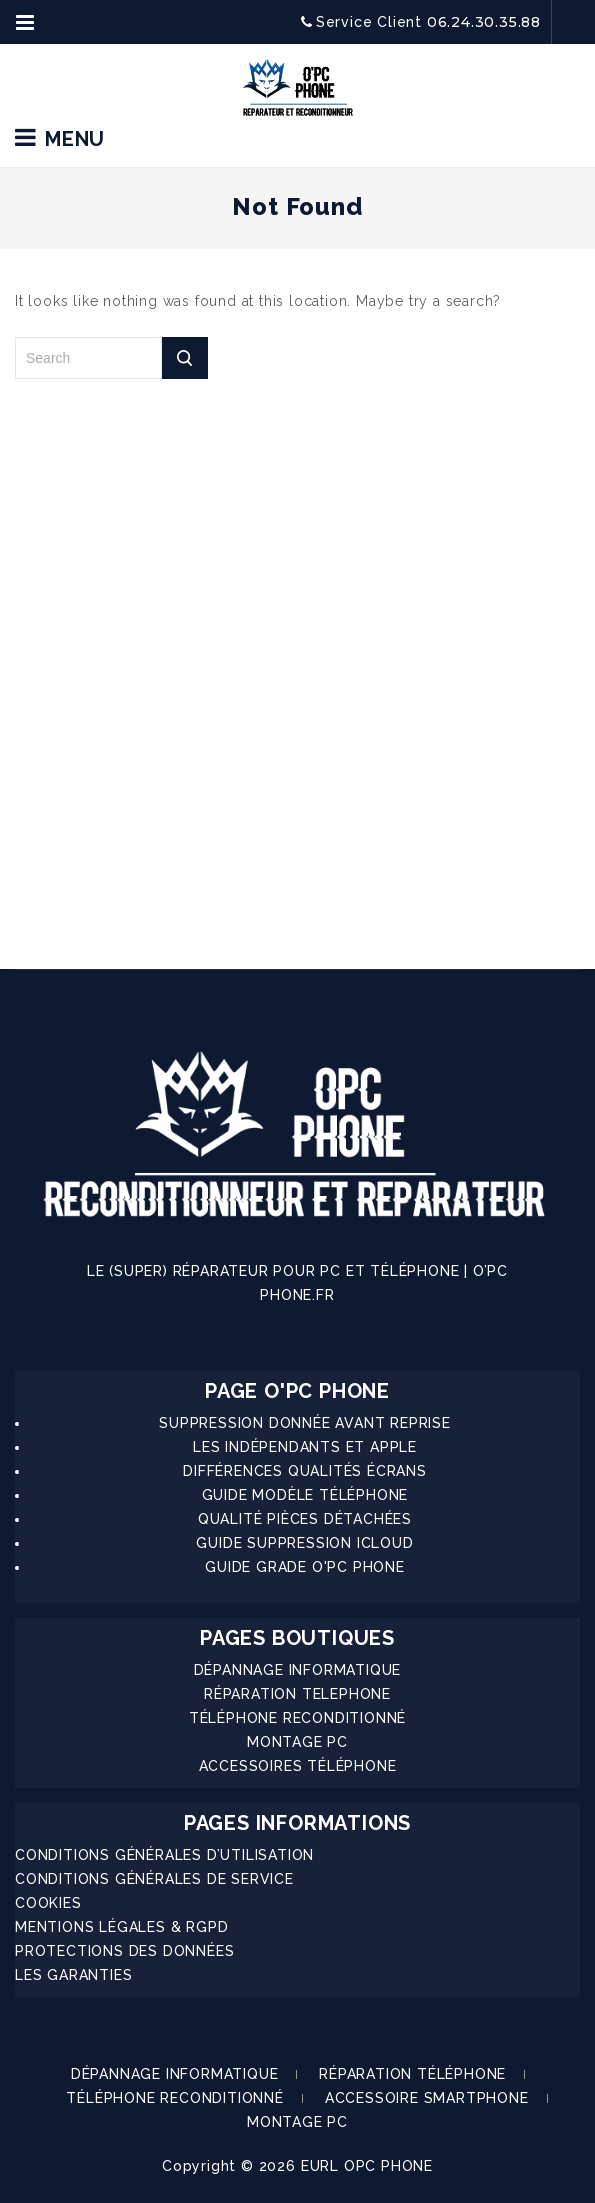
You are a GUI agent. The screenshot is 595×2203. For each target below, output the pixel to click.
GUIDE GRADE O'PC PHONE (305, 1567)
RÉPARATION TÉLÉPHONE (412, 2074)
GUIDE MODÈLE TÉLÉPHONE (305, 1495)
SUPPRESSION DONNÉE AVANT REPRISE (305, 1423)
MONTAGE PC (297, 1742)
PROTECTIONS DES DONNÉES (124, 1951)
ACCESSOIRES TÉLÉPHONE (298, 1766)
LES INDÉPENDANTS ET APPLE (305, 1447)
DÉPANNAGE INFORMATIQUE (298, 1670)
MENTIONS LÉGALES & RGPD (121, 1927)
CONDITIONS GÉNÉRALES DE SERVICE (154, 1879)
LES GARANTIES (73, 1975)
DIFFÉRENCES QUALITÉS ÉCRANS (305, 1471)
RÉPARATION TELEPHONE (297, 1694)
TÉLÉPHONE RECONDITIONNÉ (297, 1718)
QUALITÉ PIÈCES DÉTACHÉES (305, 1519)
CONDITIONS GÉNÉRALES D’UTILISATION (164, 1855)
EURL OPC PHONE (367, 2166)
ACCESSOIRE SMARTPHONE (427, 2098)
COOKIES (48, 1903)
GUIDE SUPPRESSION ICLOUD (304, 1543)
